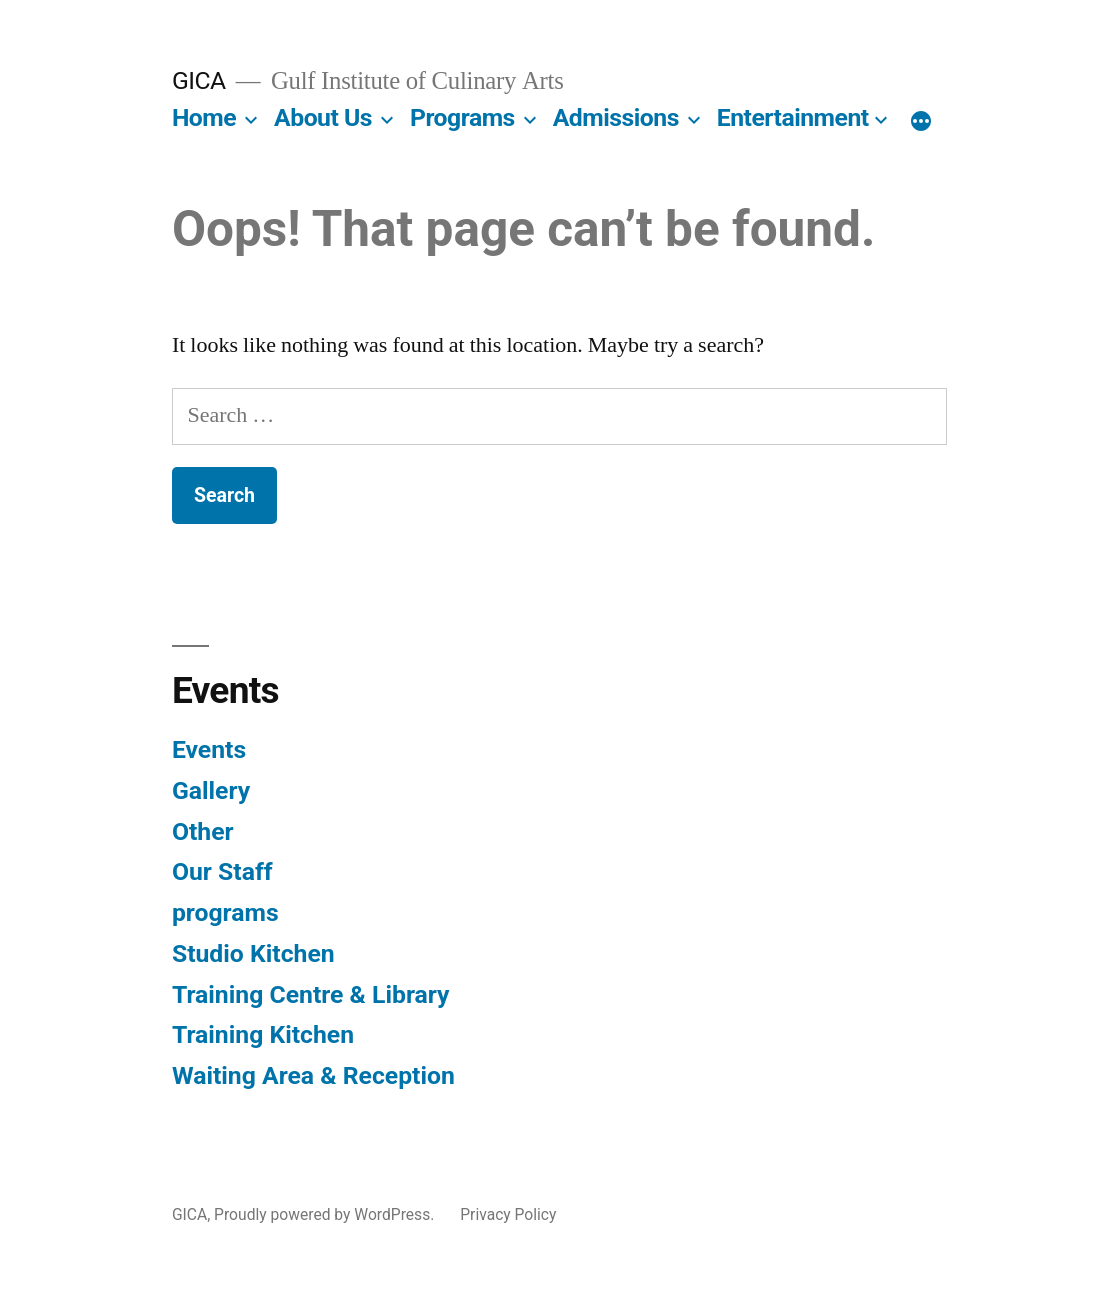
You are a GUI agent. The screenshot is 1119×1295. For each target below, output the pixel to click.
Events (209, 749)
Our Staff (222, 871)
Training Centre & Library (311, 994)
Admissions (616, 117)
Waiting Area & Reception (313, 1075)
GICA (199, 80)
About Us (323, 117)
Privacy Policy (508, 1214)
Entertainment (793, 117)
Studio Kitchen (253, 953)
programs (225, 912)
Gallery (211, 790)
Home (204, 117)
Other (203, 831)
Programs (462, 117)
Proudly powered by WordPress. (326, 1214)
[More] (921, 122)
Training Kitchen (263, 1034)
